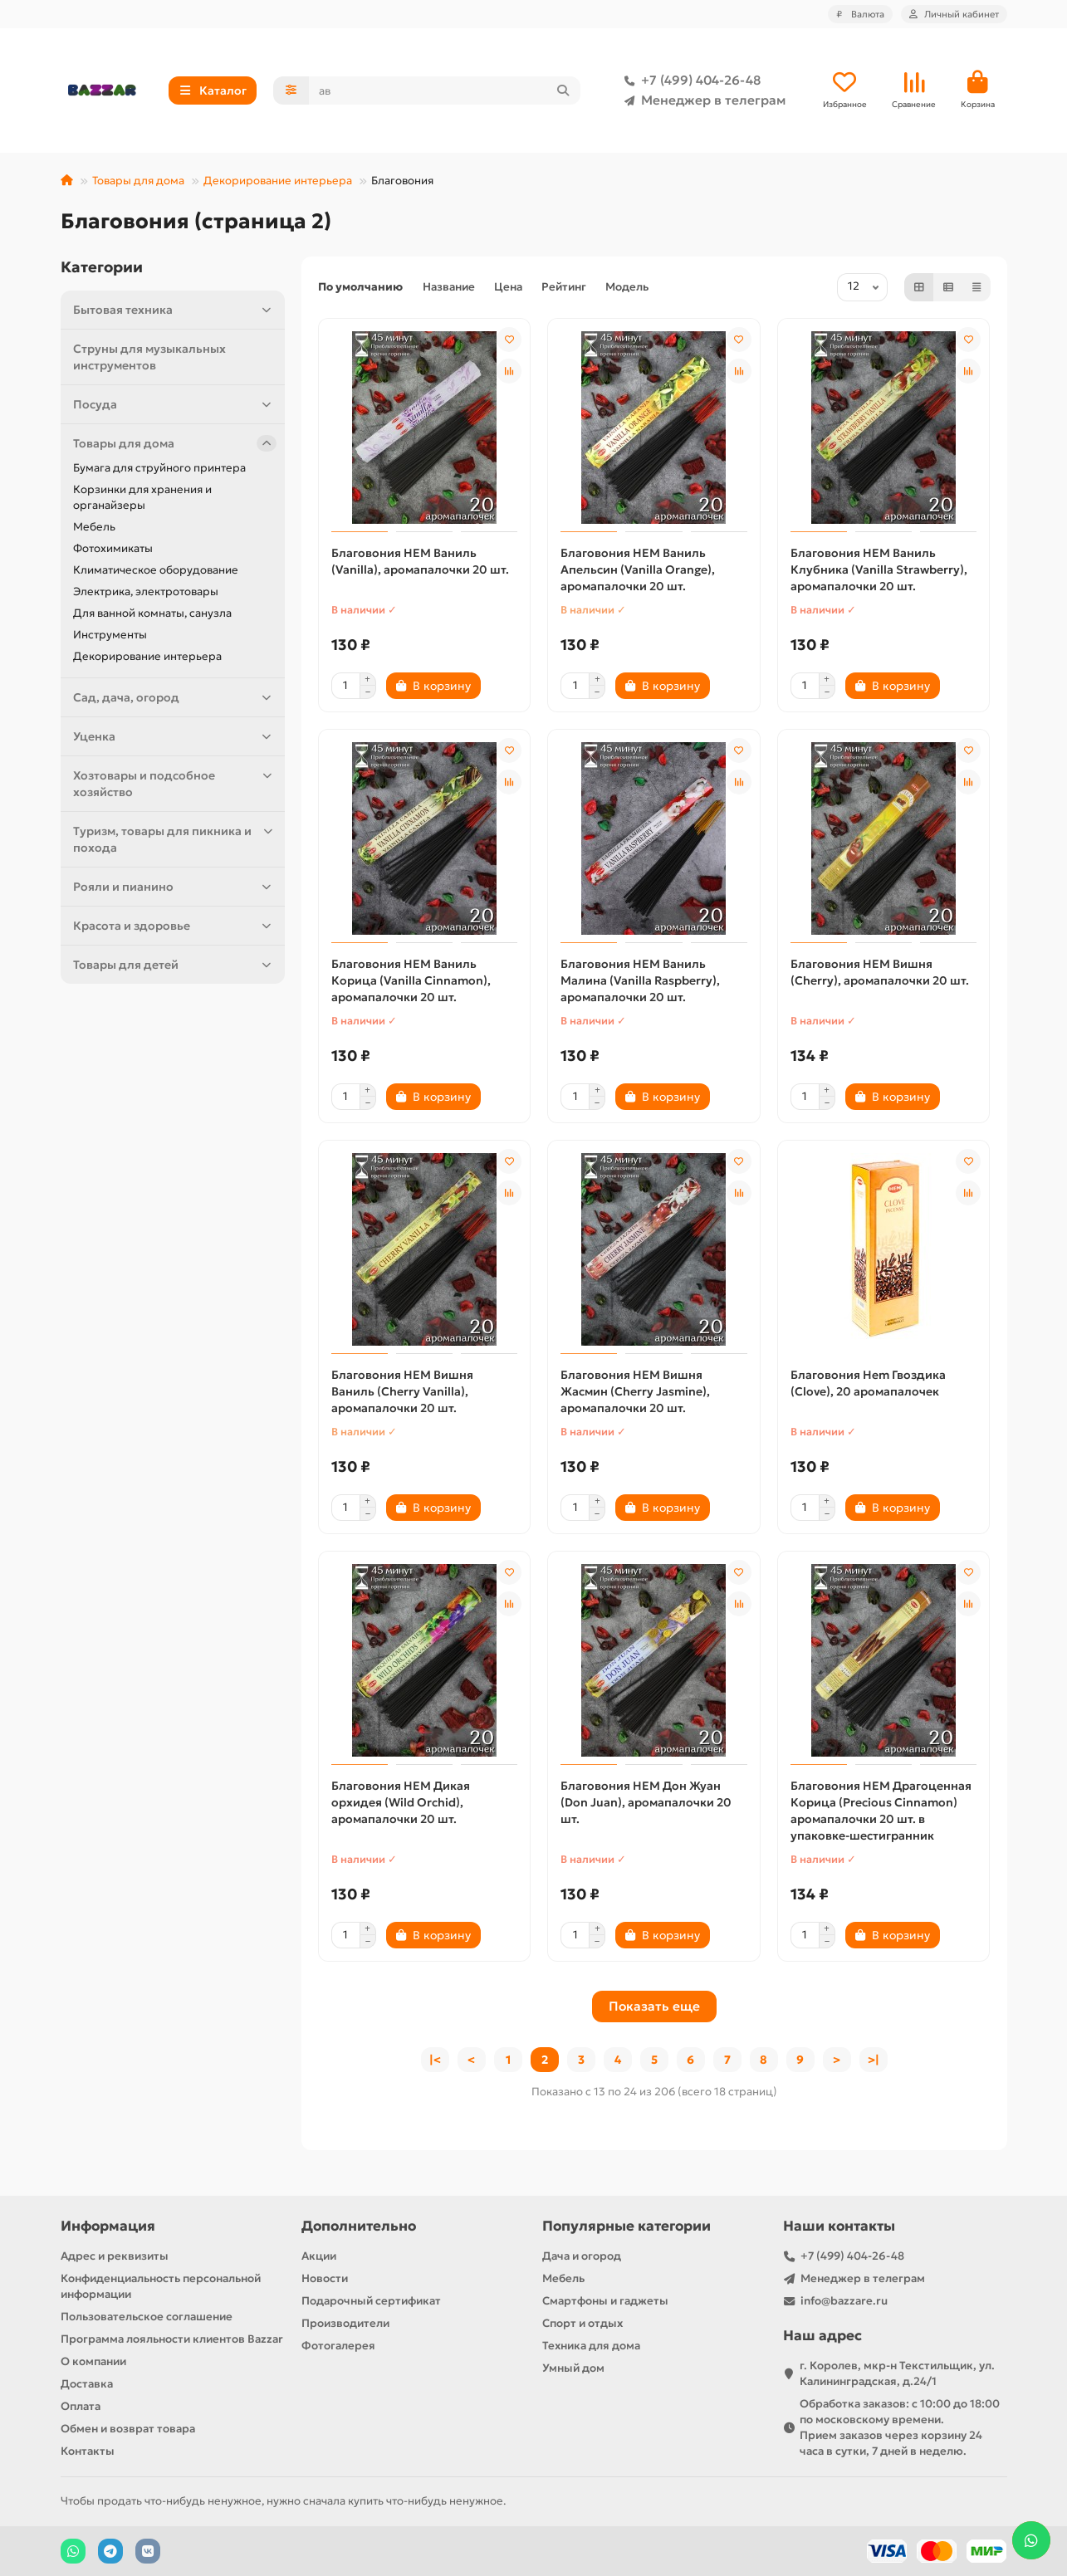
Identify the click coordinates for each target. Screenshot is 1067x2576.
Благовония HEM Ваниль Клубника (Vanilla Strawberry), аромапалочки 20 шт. (878, 569)
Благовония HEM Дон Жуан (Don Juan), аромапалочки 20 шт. (646, 1802)
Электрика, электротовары (145, 591)
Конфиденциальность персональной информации (161, 2286)
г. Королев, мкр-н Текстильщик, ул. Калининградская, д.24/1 (897, 2373)
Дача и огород (581, 2256)
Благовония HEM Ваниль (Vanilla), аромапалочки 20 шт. (420, 561)
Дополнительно (358, 2226)
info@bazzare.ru (844, 2301)
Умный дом (573, 2368)
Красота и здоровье (175, 925)
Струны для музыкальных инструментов (149, 357)
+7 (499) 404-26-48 (689, 80)
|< (435, 2059)
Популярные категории (626, 2226)
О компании (93, 2361)
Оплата (80, 2406)
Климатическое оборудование (155, 570)
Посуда (175, 404)
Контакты (88, 2451)
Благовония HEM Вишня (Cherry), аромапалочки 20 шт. (879, 972)
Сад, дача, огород (175, 697)
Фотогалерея (338, 2346)
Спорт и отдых (582, 2323)
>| (873, 2059)
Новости (324, 2278)
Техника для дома (591, 2346)
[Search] (444, 90)
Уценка (175, 736)
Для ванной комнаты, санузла (152, 613)
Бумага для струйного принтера (159, 468)
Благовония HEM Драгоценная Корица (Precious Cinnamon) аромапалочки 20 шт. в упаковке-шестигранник (881, 1810)
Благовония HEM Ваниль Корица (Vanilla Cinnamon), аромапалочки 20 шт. (411, 980)
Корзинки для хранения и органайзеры (142, 497)
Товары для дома (138, 181)
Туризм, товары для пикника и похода (175, 839)
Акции (318, 2256)
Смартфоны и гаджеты (605, 2301)
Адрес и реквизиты (115, 2256)
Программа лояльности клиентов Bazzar (172, 2339)
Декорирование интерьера (277, 181)
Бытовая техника (175, 309)
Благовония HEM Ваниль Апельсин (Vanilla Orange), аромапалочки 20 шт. (637, 569)
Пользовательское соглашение (146, 2317)
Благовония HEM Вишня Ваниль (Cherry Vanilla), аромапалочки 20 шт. (402, 1391)
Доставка (87, 2384)
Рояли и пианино (175, 886)
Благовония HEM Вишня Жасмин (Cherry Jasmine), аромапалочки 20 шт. (635, 1391)
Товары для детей (175, 964)
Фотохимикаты (113, 548)
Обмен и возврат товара (128, 2429)
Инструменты (110, 635)
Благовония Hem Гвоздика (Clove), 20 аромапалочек (868, 1383)
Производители (345, 2323)
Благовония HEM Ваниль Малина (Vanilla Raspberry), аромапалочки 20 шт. (640, 980)
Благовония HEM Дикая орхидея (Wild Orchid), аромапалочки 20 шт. (400, 1802)
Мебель (94, 527)
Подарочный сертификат (371, 2301)
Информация (108, 2226)
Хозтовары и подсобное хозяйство (175, 783)
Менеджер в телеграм (702, 100)
